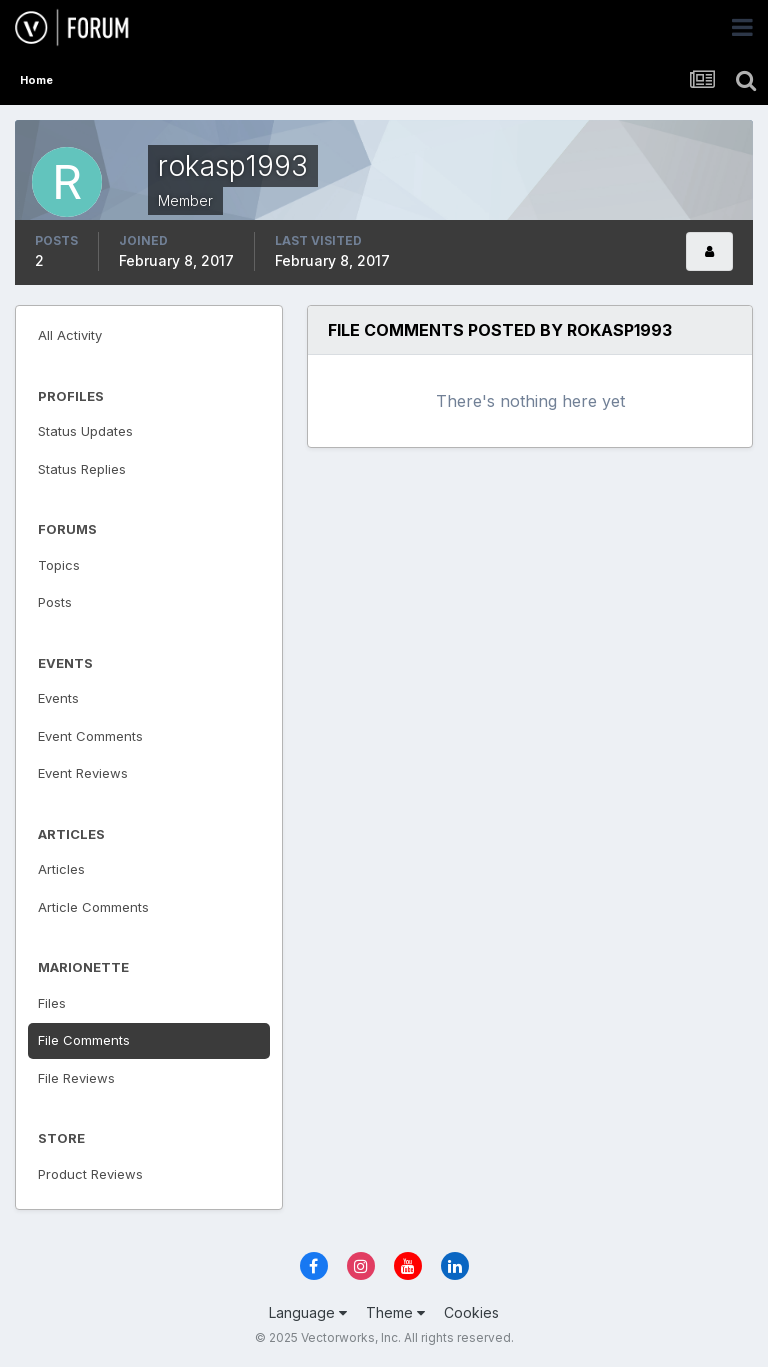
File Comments (84, 1040)
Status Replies (82, 469)
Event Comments (90, 736)
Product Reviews (90, 1174)
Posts (55, 602)
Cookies (471, 1312)
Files (52, 1003)
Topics (59, 565)
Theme (395, 1312)
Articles (61, 869)
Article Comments (93, 907)
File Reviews (76, 1078)
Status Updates (85, 431)
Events (58, 698)
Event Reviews (83, 773)
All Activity (70, 335)
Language (308, 1312)
